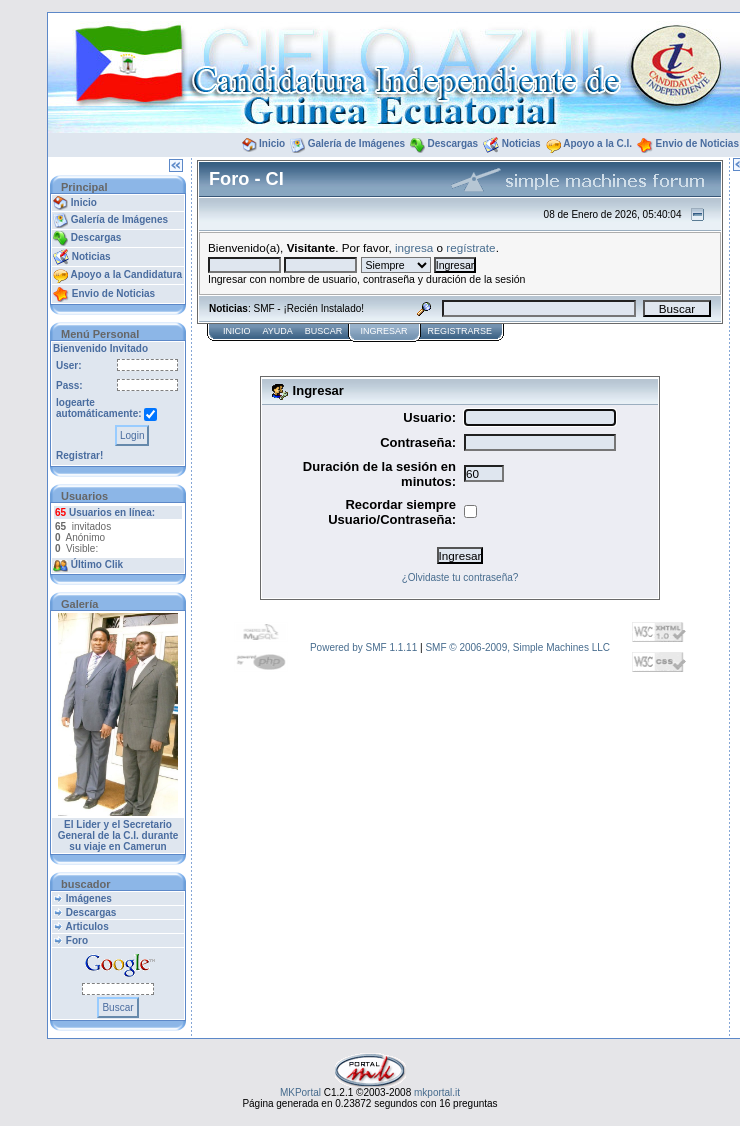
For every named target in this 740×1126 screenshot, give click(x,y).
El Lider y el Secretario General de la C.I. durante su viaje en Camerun (118, 835)
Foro (77, 940)
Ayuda (278, 331)
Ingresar (383, 331)
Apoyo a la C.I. (597, 143)
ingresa (414, 247)
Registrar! (79, 455)
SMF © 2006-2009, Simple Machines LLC (517, 647)
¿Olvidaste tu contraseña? (460, 577)
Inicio (272, 143)
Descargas (453, 143)
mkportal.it (437, 1092)
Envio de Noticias (697, 143)
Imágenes (89, 898)
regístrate (470, 247)
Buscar (324, 331)
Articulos (86, 926)
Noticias (521, 143)
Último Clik (97, 564)
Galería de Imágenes (356, 143)
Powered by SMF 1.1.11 (363, 647)
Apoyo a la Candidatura (126, 274)
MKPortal (300, 1092)
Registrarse (459, 331)
